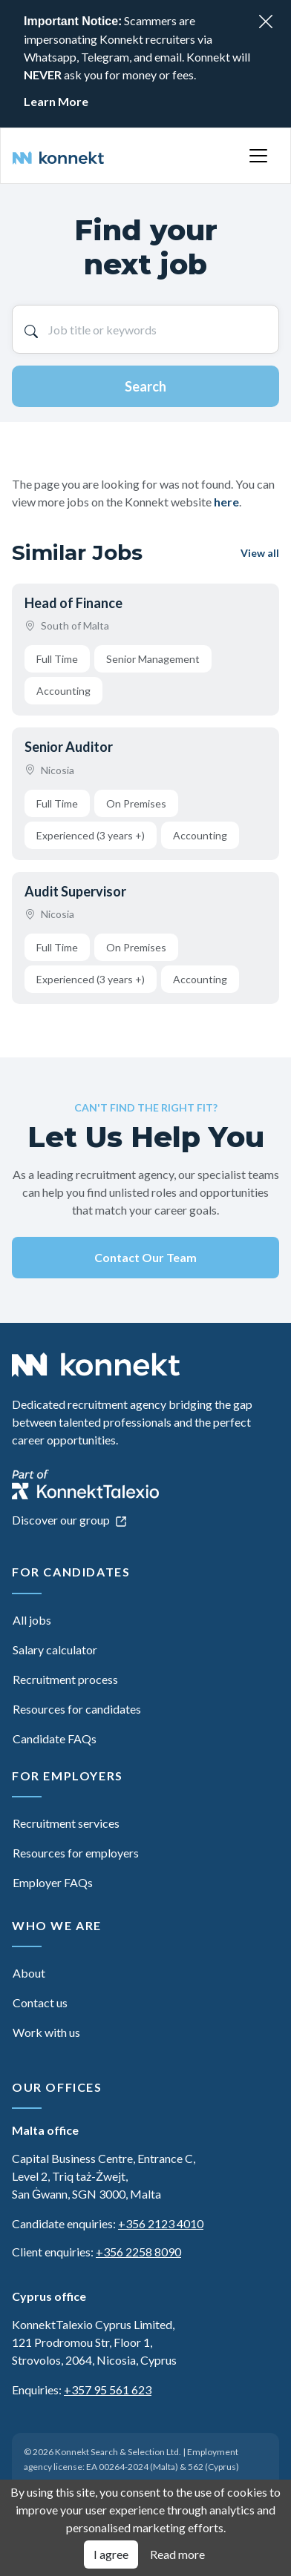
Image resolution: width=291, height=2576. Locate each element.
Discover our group (69, 1520)
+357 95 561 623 (107, 2389)
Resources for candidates (77, 1709)
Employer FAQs (53, 1882)
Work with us (46, 2032)
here (226, 502)
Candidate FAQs (55, 1738)
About (29, 1973)
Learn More (56, 101)
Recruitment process (65, 1679)
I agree (111, 2554)
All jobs (32, 1620)
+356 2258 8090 (138, 2252)
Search (145, 386)
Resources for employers (76, 1853)
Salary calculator (55, 1649)
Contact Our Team (145, 1257)
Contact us (40, 2002)
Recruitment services (66, 1823)
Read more (177, 2554)
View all (260, 552)
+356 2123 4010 (160, 2223)
